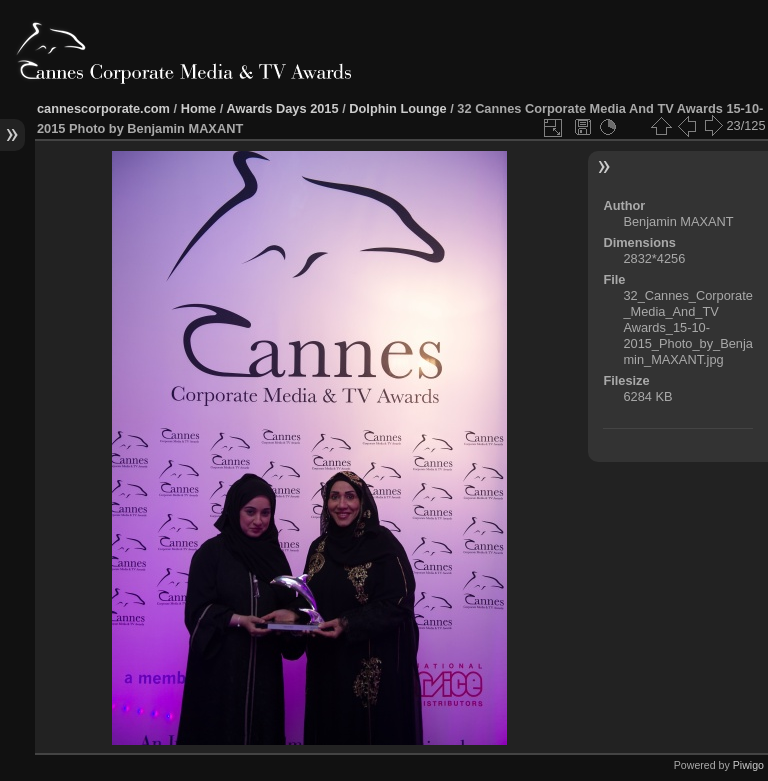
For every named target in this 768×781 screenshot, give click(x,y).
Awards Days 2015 (282, 108)
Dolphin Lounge (397, 108)
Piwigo (748, 765)
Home (199, 108)
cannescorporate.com (103, 108)
